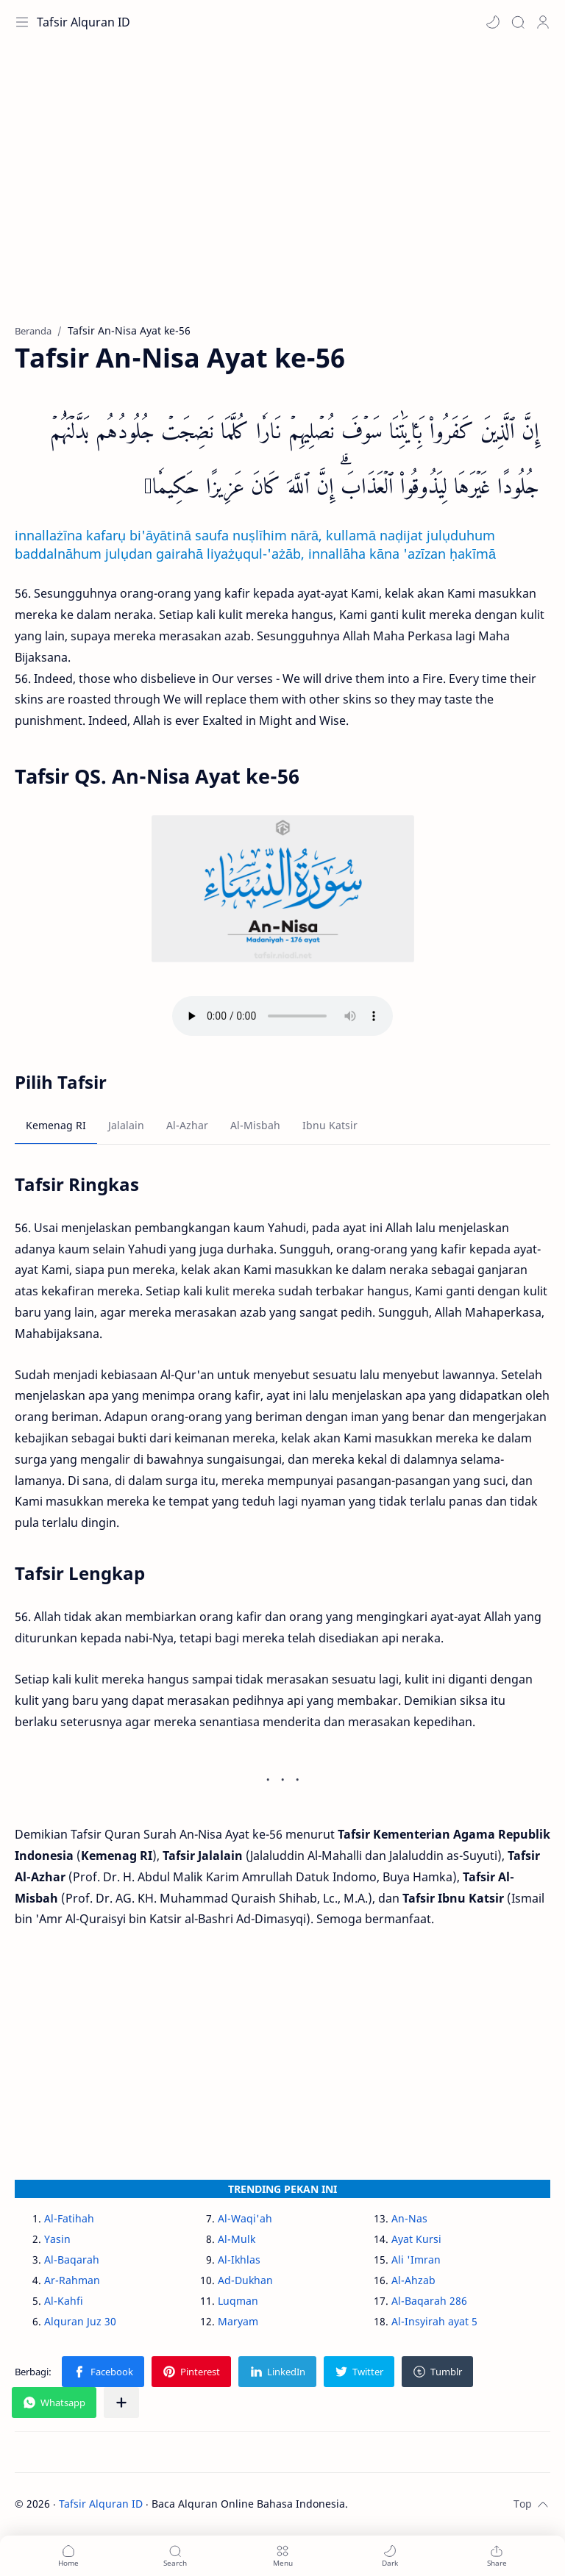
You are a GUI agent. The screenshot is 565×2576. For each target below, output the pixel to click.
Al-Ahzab (413, 2280)
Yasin (57, 2239)
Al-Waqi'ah (245, 2218)
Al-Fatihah (69, 2218)
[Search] (518, 22)
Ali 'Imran (416, 2259)
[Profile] (543, 22)
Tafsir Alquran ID (83, 22)
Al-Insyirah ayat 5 (434, 2321)
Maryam (238, 2321)
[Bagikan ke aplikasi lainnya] (121, 2402)
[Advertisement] (282, 191)
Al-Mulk (236, 2239)
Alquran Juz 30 (80, 2321)
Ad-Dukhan (245, 2280)
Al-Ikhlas (239, 2259)
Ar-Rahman (72, 2280)
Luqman (238, 2301)
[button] (493, 22)
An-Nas (409, 2218)
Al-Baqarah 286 (429, 2301)
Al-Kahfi (63, 2301)
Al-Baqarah (71, 2259)
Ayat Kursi (416, 2239)
